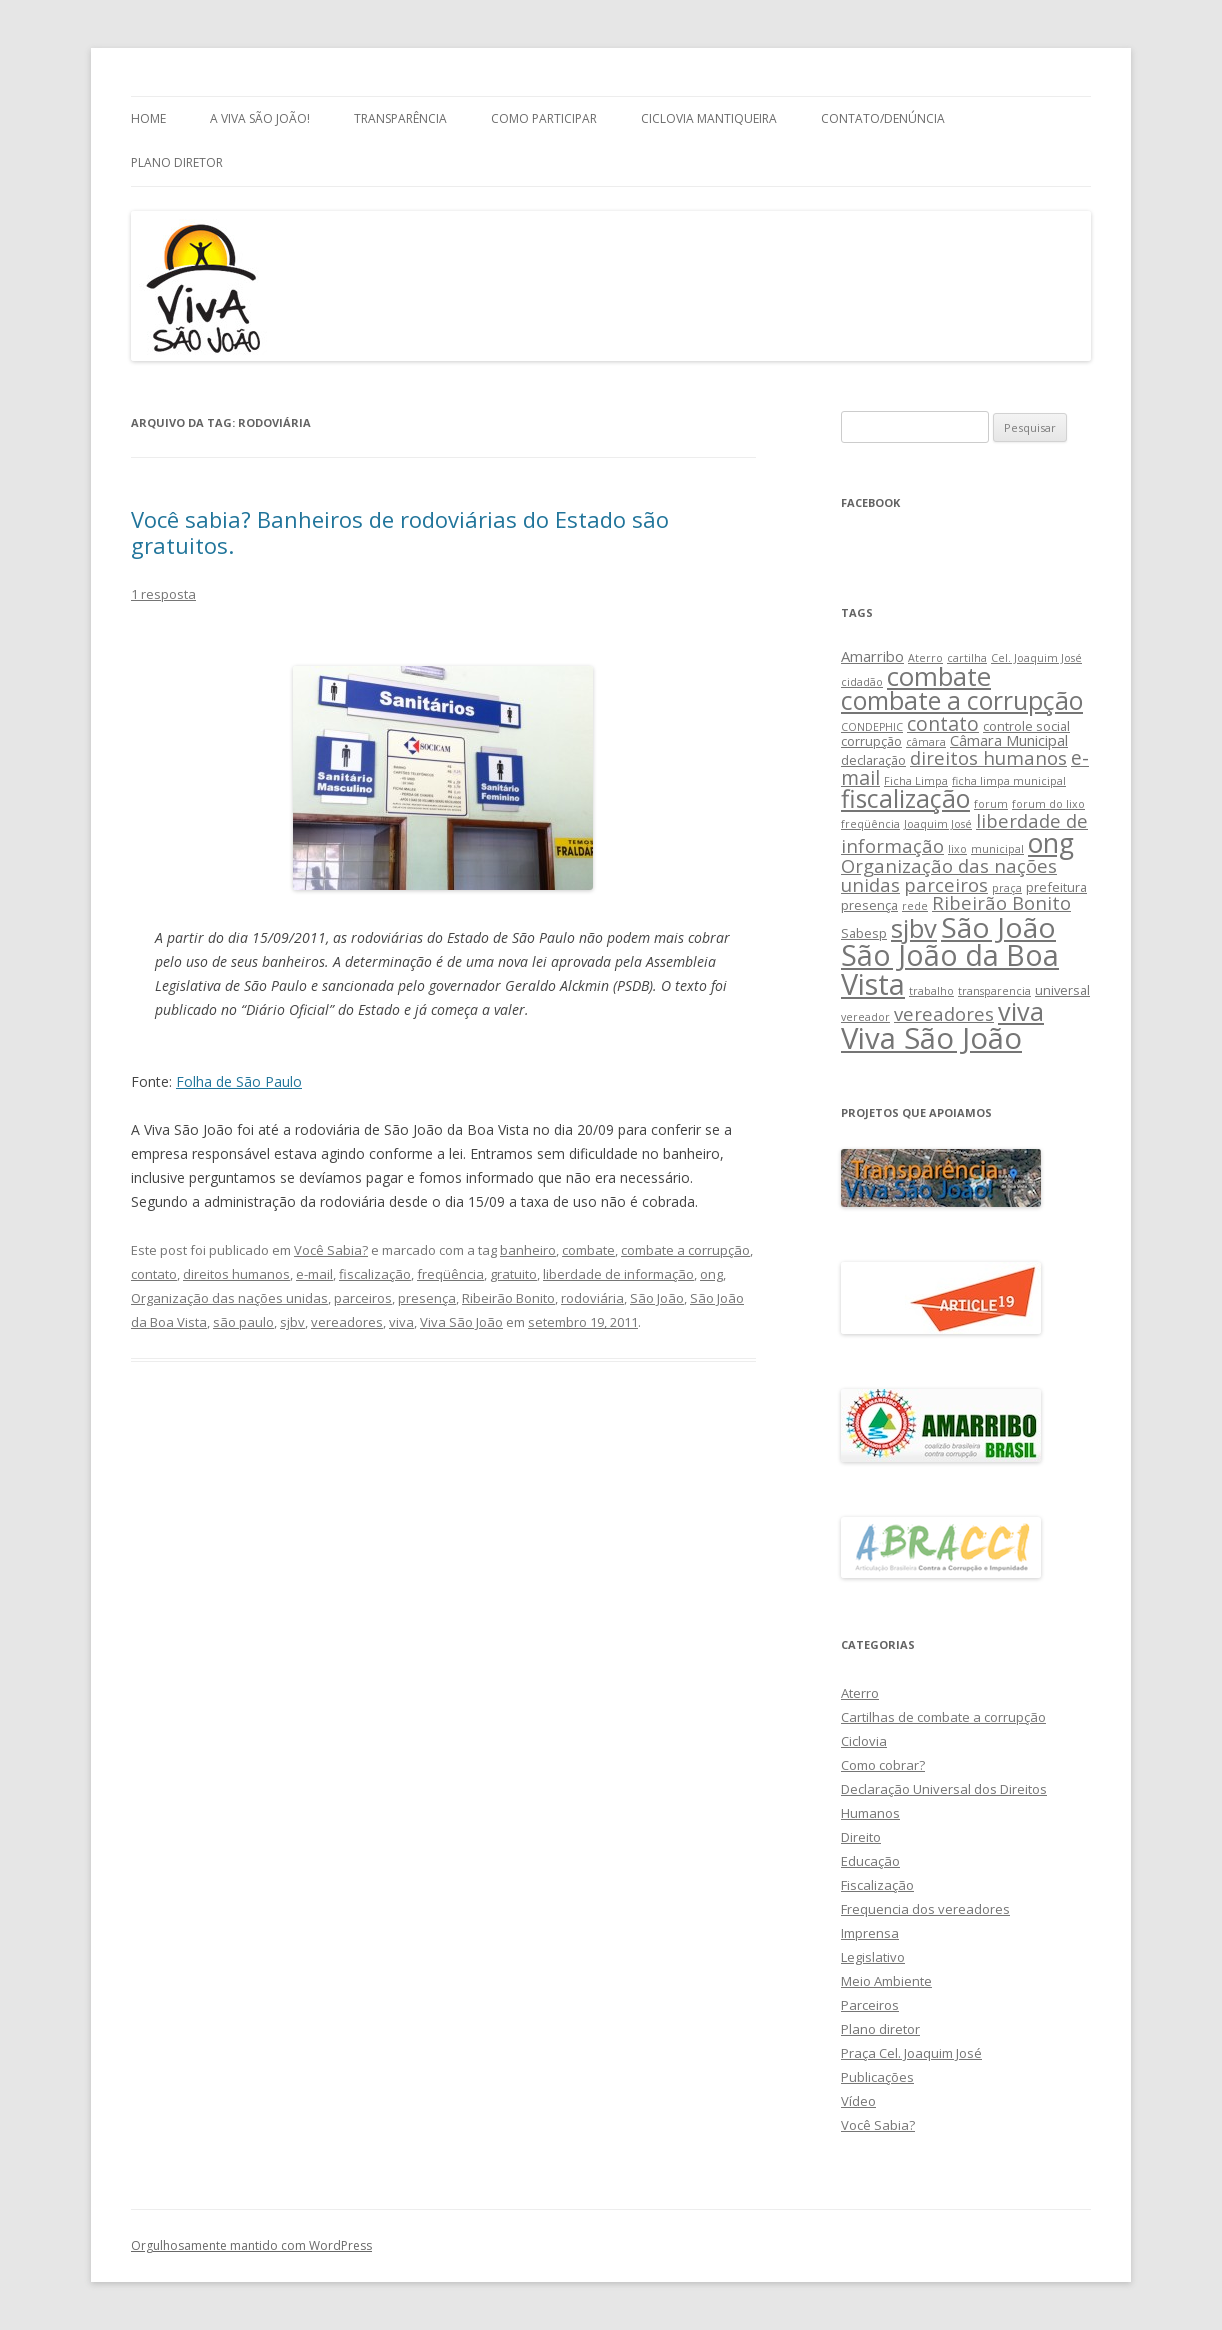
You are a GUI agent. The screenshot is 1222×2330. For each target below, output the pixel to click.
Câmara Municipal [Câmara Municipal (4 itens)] (1009, 740)
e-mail (314, 1274)
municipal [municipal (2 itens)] (997, 849)
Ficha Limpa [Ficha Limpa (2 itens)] (916, 781)
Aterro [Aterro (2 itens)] (925, 658)
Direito (861, 1837)
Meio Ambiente (886, 1981)
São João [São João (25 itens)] (998, 927)
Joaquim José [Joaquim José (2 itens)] (938, 824)
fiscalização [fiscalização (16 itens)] (905, 798)
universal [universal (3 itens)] (1062, 990)
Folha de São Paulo (239, 1081)
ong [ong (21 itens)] (1051, 842)
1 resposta (163, 594)
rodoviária (592, 1298)
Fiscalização (877, 1885)
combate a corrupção (685, 1250)
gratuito (513, 1274)
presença (427, 1298)
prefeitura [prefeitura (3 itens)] (1056, 887)
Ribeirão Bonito (508, 1298)
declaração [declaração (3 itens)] (873, 760)
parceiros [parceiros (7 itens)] (946, 884)
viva (401, 1322)
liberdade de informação (618, 1274)
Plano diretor (880, 2029)
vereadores (347, 1322)
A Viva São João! (260, 118)
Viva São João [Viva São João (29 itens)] (931, 1038)
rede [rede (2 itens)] (915, 906)
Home (148, 118)
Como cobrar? (883, 1765)
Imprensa (870, 1933)
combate (588, 1250)
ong (711, 1274)
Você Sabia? (331, 1250)
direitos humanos (236, 1274)
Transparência (400, 118)
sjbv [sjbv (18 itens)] (914, 928)
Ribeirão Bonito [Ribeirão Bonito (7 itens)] (1001, 902)
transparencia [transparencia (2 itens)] (994, 991)
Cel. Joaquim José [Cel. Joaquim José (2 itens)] (1036, 658)
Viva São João (461, 1322)
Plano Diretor (177, 162)
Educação (870, 1861)
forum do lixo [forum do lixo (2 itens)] (1048, 804)
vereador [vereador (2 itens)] (865, 1017)
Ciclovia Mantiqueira (709, 118)
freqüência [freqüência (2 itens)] (870, 824)
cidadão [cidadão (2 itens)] (862, 682)
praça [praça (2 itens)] (1007, 888)
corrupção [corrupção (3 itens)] (871, 741)
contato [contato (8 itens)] (943, 723)
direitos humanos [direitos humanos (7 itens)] (988, 757)
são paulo (243, 1322)
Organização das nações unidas (229, 1298)
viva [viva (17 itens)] (1021, 1011)
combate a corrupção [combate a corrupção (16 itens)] (962, 700)
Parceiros (870, 2005)
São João (657, 1298)
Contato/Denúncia (883, 118)
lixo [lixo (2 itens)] (957, 849)
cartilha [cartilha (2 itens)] (967, 658)
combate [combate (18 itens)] (939, 676)
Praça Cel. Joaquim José (911, 2053)
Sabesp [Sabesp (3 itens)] (864, 933)
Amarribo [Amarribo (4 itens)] (872, 656)
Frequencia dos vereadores (925, 1909)
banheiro (528, 1250)
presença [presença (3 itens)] (869, 905)
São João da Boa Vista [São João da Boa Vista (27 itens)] (950, 969)
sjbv (292, 1322)
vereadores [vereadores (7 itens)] (944, 1013)
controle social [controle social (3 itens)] (1026, 726)
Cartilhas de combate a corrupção (943, 1717)
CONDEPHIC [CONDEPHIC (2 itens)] (872, 727)
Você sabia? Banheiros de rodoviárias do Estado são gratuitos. (400, 532)
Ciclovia (864, 1741)
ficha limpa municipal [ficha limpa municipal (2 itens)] (1009, 781)
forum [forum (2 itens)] (991, 804)
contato (154, 1274)
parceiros (363, 1298)
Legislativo (873, 1957)
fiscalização (375, 1274)
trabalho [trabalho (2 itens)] (931, 991)
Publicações (877, 2077)
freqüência (450, 1274)
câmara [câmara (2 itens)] (926, 742)
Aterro (860, 1693)
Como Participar (544, 118)
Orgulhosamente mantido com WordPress (251, 2245)
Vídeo (858, 2101)
